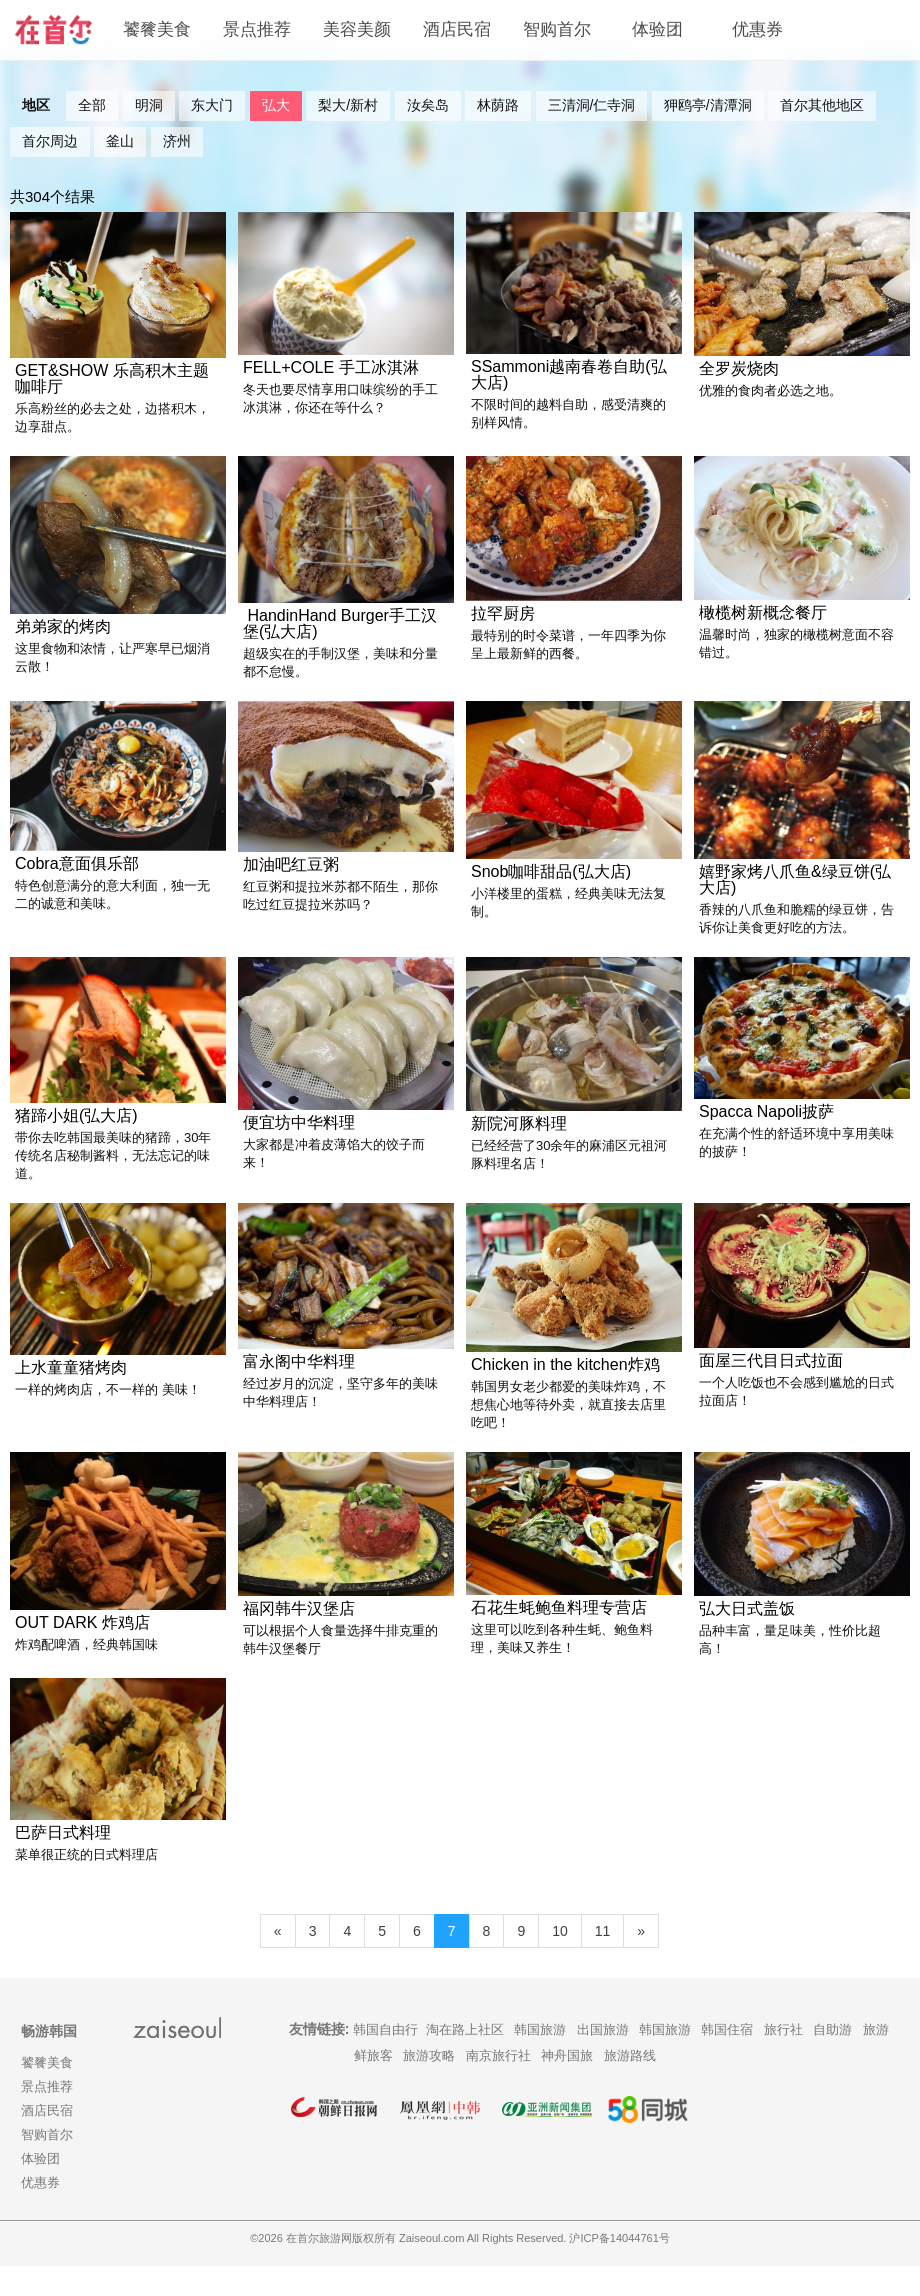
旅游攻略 (429, 2085)
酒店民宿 (457, 29)
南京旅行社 (498, 2085)
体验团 (657, 29)
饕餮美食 (157, 29)
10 (560, 1961)
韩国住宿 (727, 2059)
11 (603, 1961)
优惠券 (757, 29)
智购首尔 (557, 29)
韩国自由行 (385, 2059)
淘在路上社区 (465, 2059)
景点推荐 (257, 29)
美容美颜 (357, 29)
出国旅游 (603, 2059)
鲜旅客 (373, 2085)
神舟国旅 (567, 2085)
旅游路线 (630, 2085)
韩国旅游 (540, 2059)
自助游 (832, 2059)
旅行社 (783, 2059)
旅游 (876, 2059)
